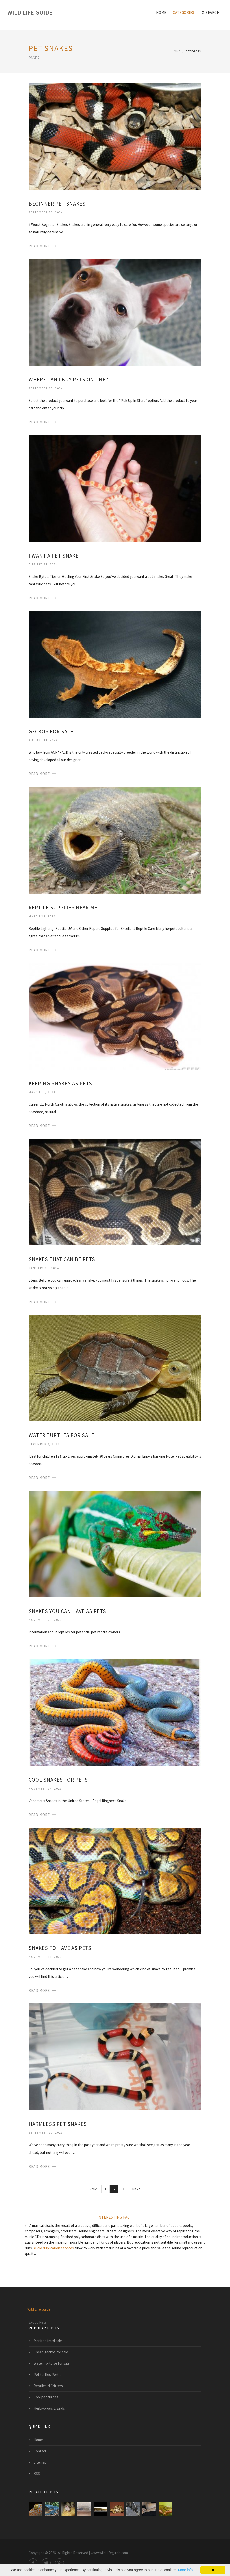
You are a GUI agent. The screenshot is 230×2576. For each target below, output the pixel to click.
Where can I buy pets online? (68, 379)
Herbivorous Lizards (49, 2408)
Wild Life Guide (30, 12)
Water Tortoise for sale (52, 2363)
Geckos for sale (51, 731)
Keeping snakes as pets (60, 1083)
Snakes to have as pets (60, 1948)
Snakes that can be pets (62, 1259)
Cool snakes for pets (58, 1779)
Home (161, 12)
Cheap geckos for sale (51, 2352)
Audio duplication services (54, 2248)
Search (211, 12)
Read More (39, 246)
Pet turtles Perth (47, 2374)
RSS (37, 2473)
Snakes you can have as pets (67, 1611)
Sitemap (40, 2462)
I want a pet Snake (54, 555)
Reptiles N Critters (48, 2385)
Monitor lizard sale (48, 2340)
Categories (183, 12)
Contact (40, 2451)
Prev (93, 2189)
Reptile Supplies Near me (63, 907)
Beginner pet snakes (57, 203)
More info (185, 2570)
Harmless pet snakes (58, 2124)
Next (136, 2189)
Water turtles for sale (61, 1435)
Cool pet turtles (46, 2397)
